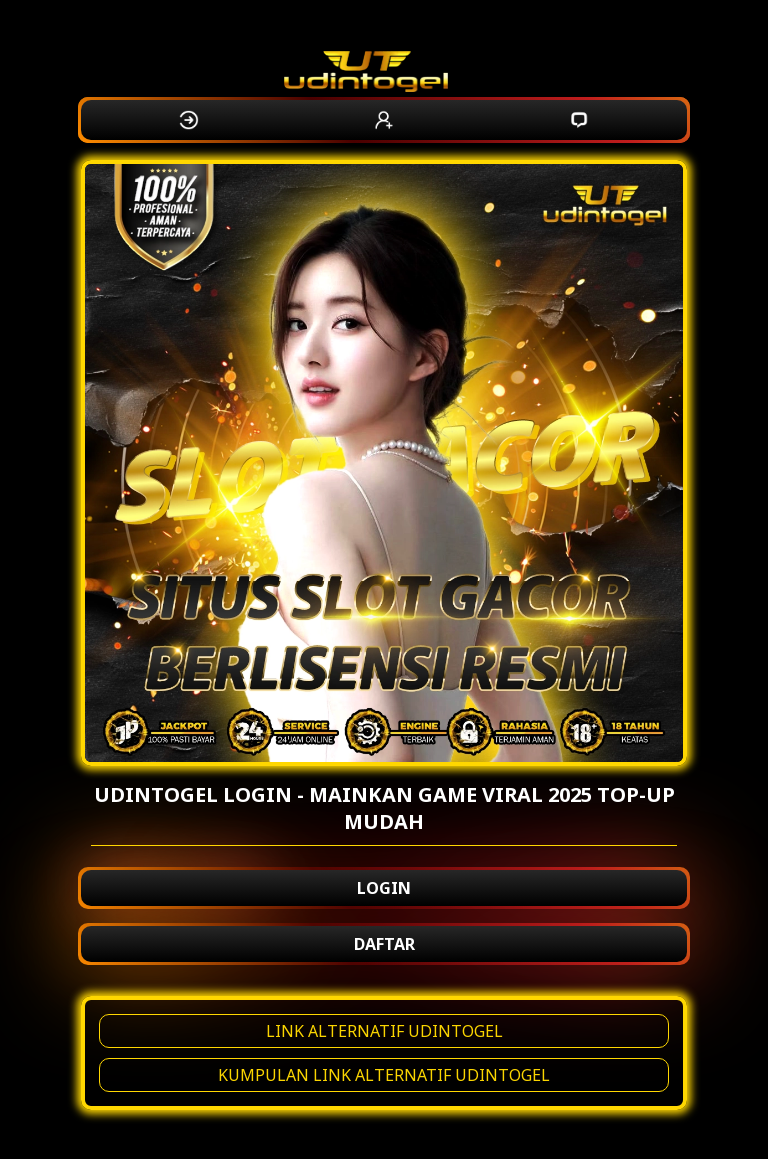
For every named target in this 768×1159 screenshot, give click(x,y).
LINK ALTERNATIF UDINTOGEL (384, 1031)
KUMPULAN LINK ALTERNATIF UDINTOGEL (384, 1075)
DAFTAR (384, 944)
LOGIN (384, 888)
